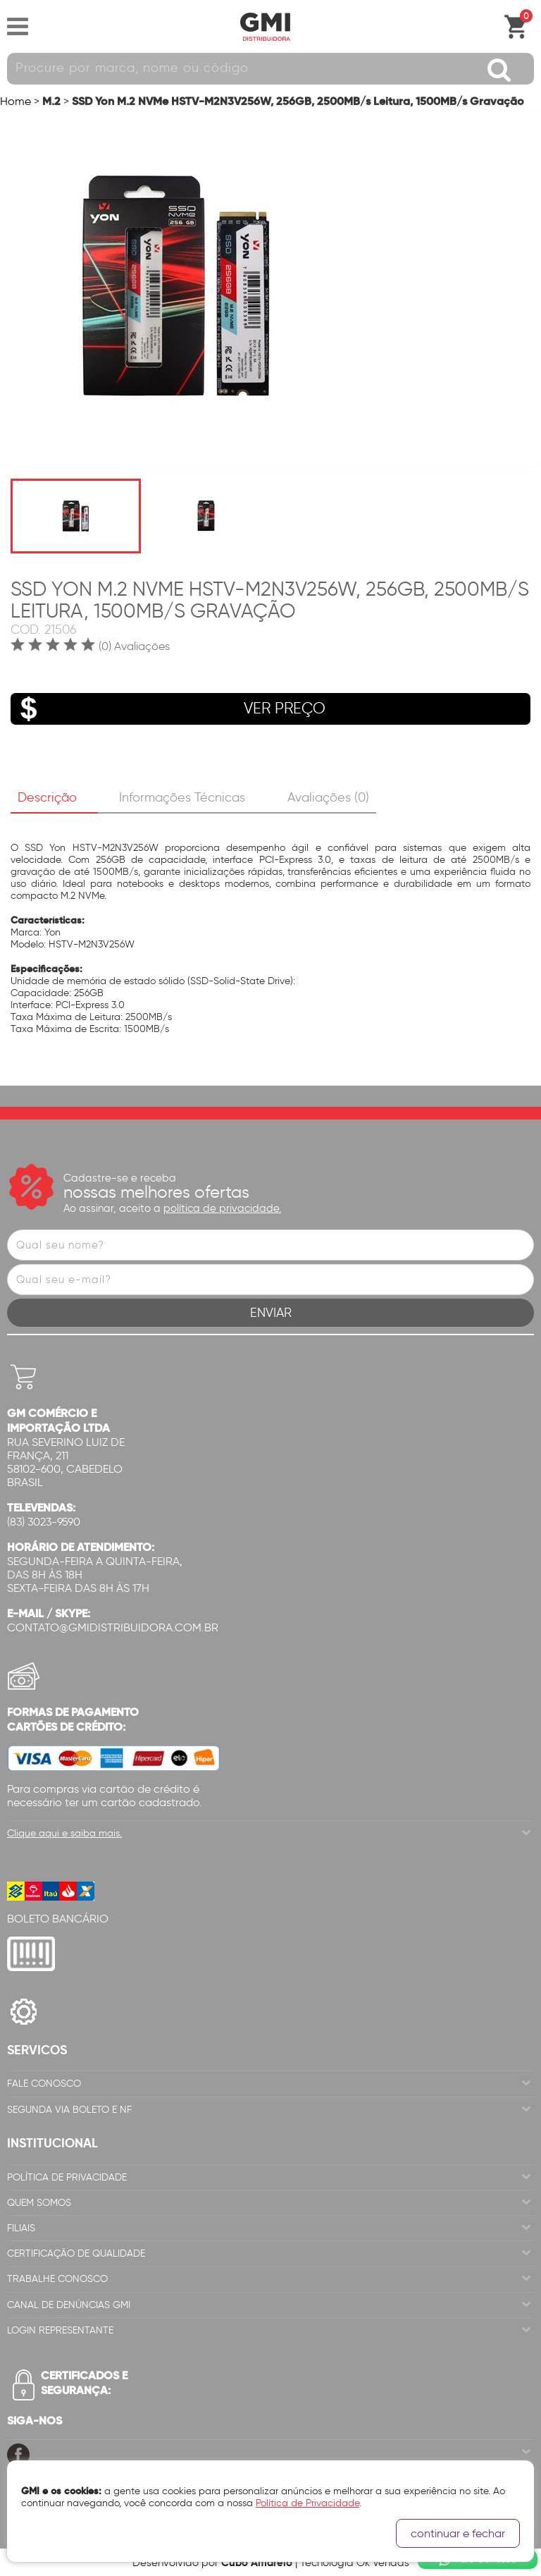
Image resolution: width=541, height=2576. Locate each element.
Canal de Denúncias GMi (68, 2305)
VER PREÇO (168, 709)
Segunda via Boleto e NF (69, 2110)
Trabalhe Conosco (57, 2279)
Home (15, 101)
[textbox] (270, 69)
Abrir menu (17, 26)
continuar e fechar (458, 2533)
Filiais (21, 2228)
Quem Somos (39, 2203)
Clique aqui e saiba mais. (64, 1833)
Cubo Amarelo (256, 2562)
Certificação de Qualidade (76, 2253)
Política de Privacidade (67, 2177)
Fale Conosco (44, 2084)
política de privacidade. (222, 1208)
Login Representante (60, 2330)
